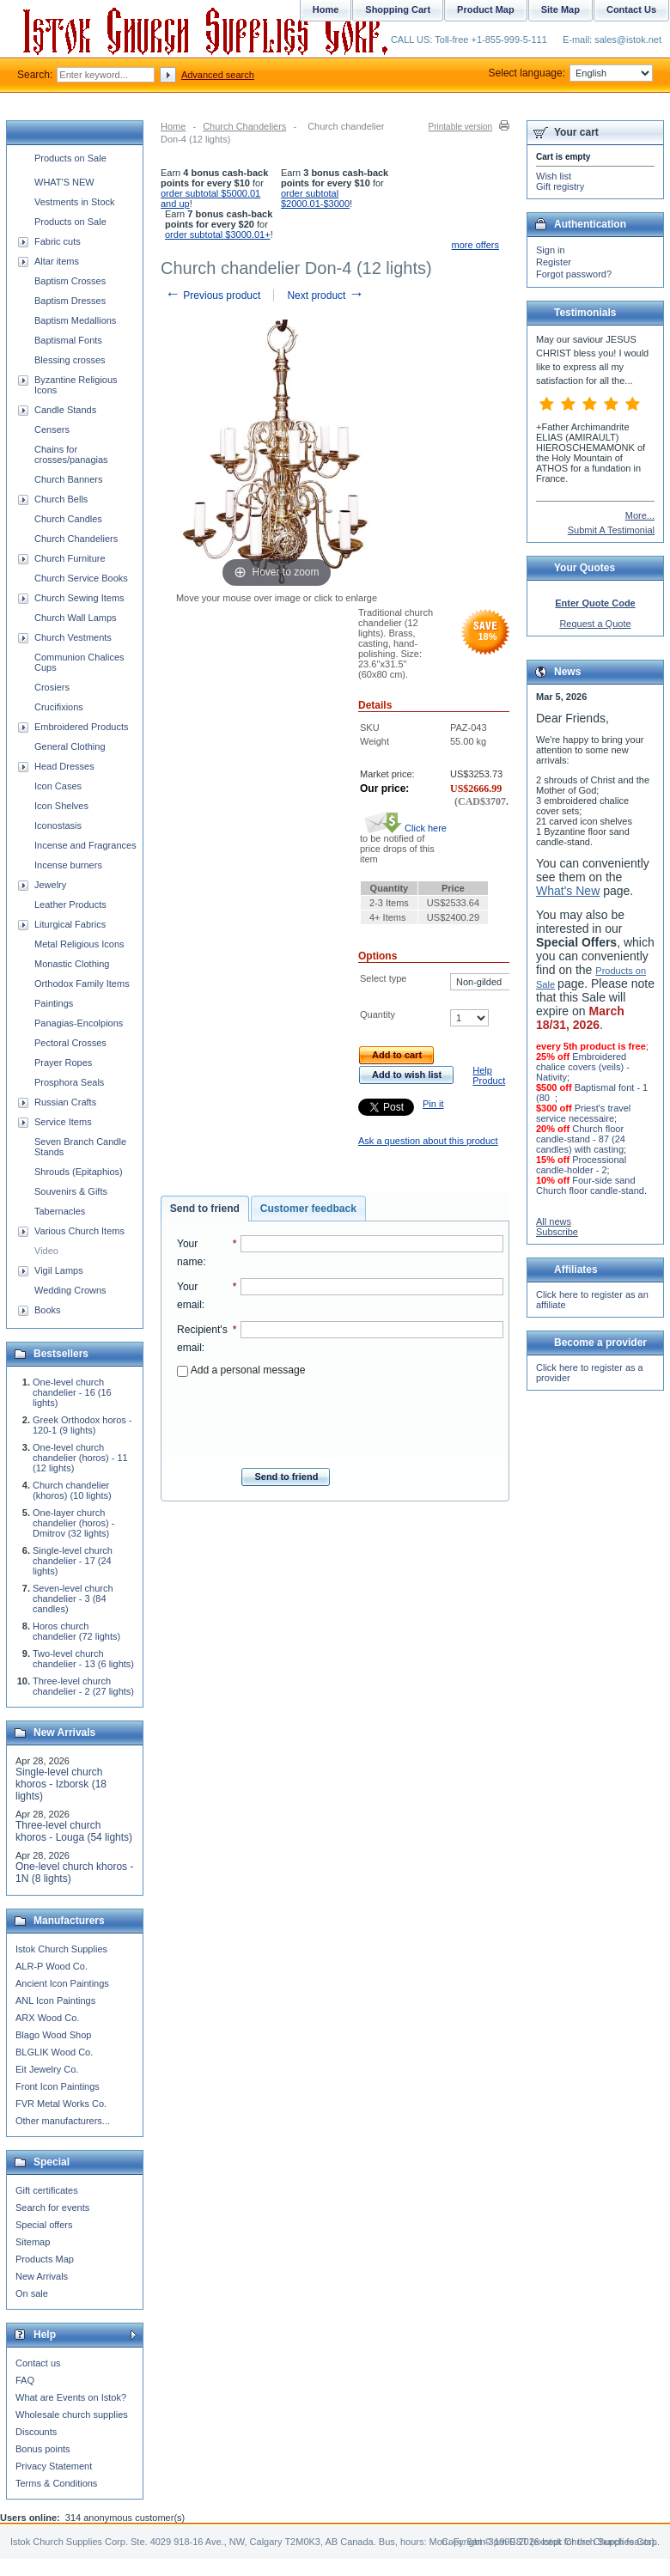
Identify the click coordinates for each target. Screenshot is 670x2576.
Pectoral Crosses (70, 1043)
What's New (568, 891)
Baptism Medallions (75, 320)
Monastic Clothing (71, 964)
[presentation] (340, 1417)
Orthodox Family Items (82, 983)
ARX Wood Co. (47, 2018)
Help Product (488, 1075)
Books (47, 1310)
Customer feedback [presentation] (308, 1209)
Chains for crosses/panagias (71, 454)
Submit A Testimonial (611, 530)
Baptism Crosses (70, 281)
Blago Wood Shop (53, 2035)
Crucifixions (58, 707)
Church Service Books (81, 578)
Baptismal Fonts (68, 340)
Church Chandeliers (244, 126)
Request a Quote (594, 623)
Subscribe (557, 1232)
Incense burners (68, 865)
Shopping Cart (397, 9)
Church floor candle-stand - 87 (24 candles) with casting (580, 1139)
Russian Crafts (65, 1102)
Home (173, 126)
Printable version (460, 126)
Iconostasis (58, 825)
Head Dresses (64, 766)
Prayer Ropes (63, 1062)
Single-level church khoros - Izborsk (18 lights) (61, 1784)
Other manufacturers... (62, 2121)
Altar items (56, 261)
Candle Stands (65, 410)
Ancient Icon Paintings (62, 1983)
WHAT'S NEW (64, 182)
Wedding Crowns (70, 1290)
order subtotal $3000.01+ (218, 234)
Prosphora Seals (69, 1082)
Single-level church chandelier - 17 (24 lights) (73, 1560)
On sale (31, 2293)
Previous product (212, 295)
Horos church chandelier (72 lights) (76, 1631)
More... (640, 515)
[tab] (205, 1208)
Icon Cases (58, 786)
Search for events (52, 2207)
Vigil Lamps (58, 1270)
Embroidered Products (81, 727)
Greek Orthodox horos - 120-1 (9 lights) (82, 1425)
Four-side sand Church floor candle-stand (590, 1185)
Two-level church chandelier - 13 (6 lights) (83, 1658)
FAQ (24, 2380)
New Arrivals (41, 2276)
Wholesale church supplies (71, 2414)
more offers (475, 245)
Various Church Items (79, 1231)
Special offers (43, 2225)
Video (46, 1250)
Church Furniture (70, 558)
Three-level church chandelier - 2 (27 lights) (83, 1686)
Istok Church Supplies (61, 1949)
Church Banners (68, 479)
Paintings (53, 1003)
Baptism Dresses (70, 300)
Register (553, 262)
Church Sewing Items (79, 598)
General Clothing (70, 746)
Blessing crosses (70, 360)
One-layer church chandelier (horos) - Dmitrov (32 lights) (73, 1522)
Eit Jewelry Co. (46, 2069)
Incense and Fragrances (85, 845)
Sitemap (32, 2242)
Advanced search (217, 75)
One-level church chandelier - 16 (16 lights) (72, 1392)
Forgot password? (574, 274)
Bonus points (42, 2449)
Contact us (38, 2363)
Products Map (44, 2259)
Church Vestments (73, 637)
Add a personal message (241, 1370)
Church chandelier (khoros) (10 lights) (72, 1490)
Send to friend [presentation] (205, 1209)
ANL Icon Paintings (55, 2000)
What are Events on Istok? (70, 2397)
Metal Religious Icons (79, 944)
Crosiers (52, 687)
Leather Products (70, 904)
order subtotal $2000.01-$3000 (315, 198)
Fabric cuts (57, 241)
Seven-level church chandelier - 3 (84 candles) (73, 1598)
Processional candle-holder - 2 (581, 1164)
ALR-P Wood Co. (51, 1966)
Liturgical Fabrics (70, 924)
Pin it (433, 1104)
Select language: (571, 73)
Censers (52, 429)
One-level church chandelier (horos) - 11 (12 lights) (80, 1457)
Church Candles (68, 519)
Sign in (550, 250)
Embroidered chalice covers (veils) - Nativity (583, 1066)
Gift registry (560, 186)
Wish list (553, 176)
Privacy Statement (53, 2466)
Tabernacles (59, 1211)
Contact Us (631, 9)
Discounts (36, 2432)
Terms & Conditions (56, 2483)
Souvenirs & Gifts (70, 1191)
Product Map (486, 9)
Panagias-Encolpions (78, 1023)
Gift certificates (46, 2190)
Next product (325, 295)
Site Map (560, 9)
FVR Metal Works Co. (61, 2103)
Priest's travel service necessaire (583, 1113)
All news (553, 1221)
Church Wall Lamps (75, 617)
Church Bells (61, 499)
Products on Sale (70, 158)
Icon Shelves (61, 806)
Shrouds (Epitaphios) (78, 1171)
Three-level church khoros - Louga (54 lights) (73, 1831)
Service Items (63, 1122)
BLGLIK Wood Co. (54, 2052)
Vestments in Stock (74, 202)
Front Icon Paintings (57, 2086)
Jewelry (50, 885)
